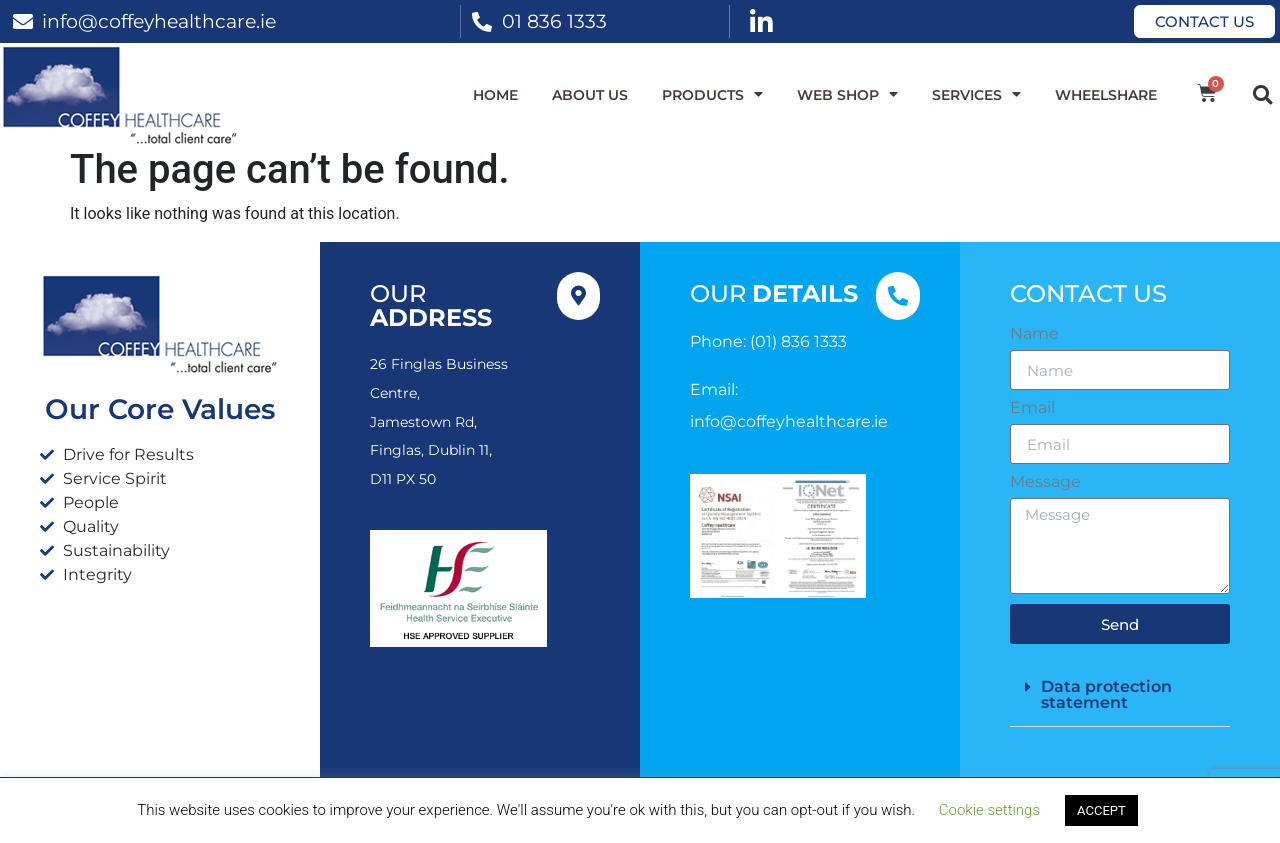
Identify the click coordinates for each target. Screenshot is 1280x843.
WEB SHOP (847, 95)
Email (1032, 408)
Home (495, 95)
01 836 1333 (554, 21)
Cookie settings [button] (989, 810)
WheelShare (1106, 95)
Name (1034, 334)
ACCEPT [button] (1101, 810)
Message (1045, 482)
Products (712, 95)
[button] (1262, 94)
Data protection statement (1106, 694)
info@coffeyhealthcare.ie (159, 21)
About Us (590, 95)
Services (976, 95)
